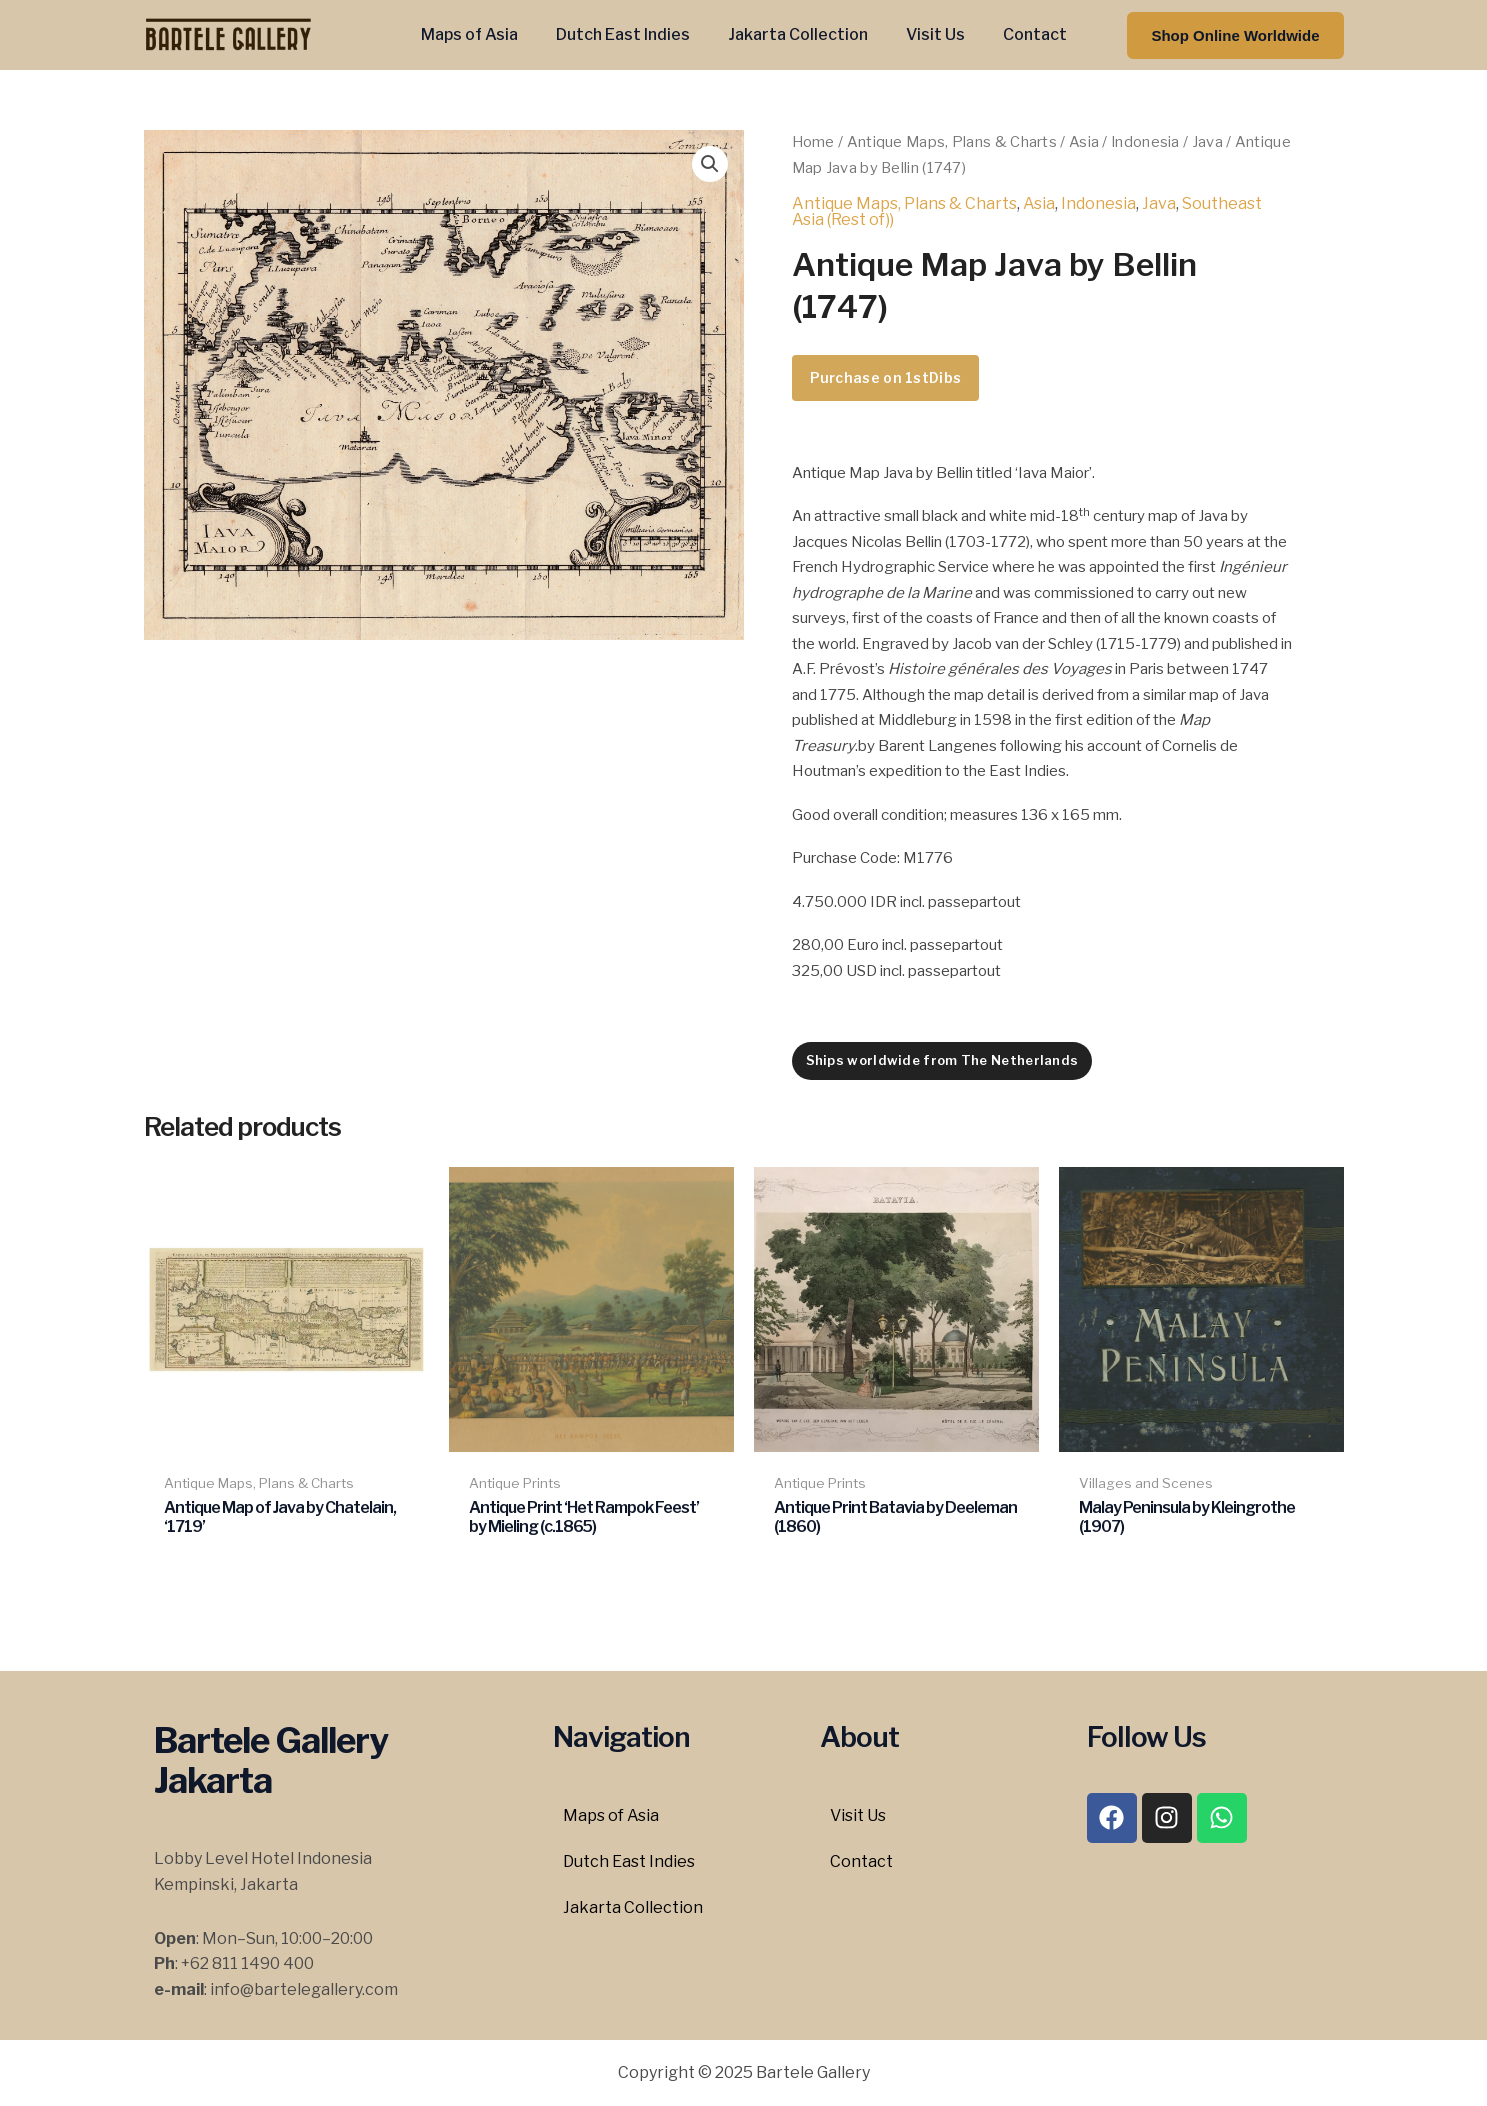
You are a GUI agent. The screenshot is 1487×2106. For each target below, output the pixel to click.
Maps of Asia (481, 35)
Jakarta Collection (798, 35)
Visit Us (929, 35)
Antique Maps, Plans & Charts (952, 142)
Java (1207, 142)
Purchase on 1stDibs (886, 377)
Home (813, 142)
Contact (1023, 35)
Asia (1084, 142)
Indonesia (1145, 142)
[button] (1235, 35)
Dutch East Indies (629, 35)
